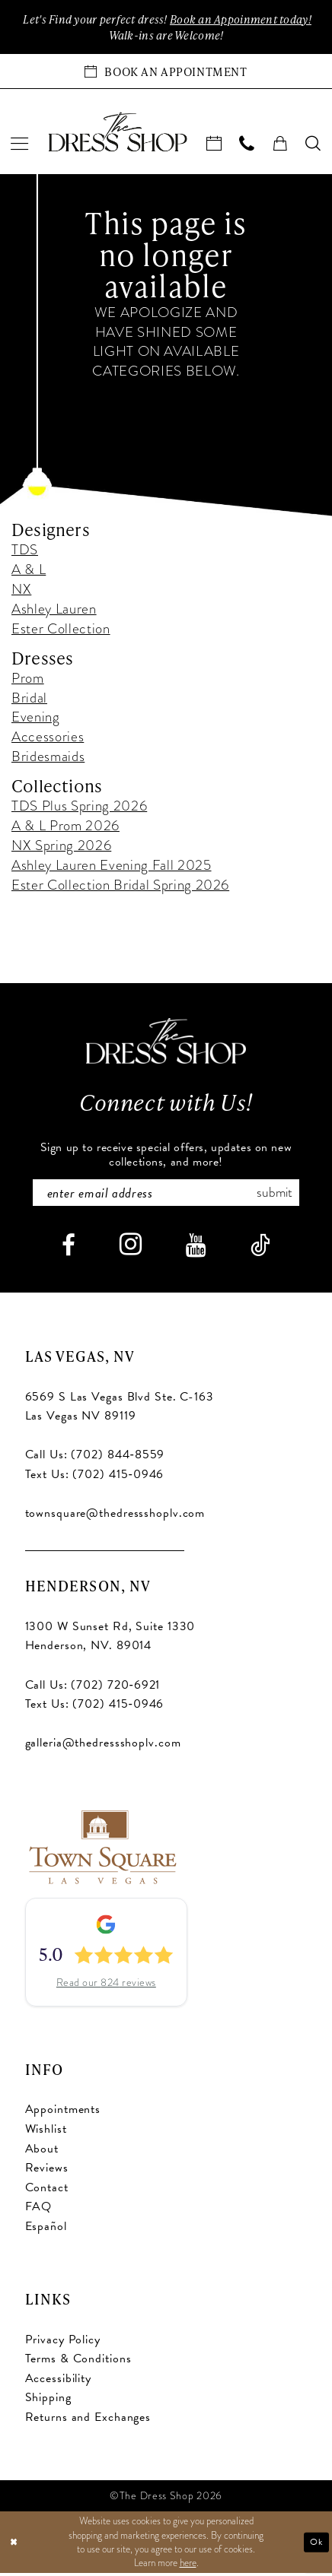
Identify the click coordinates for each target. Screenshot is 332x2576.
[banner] (117, 133)
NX (21, 590)
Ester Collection (60, 629)
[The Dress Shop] (166, 1043)
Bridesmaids (48, 757)
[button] (19, 145)
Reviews (47, 2171)
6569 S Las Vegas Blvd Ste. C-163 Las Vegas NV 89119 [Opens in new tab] (119, 1410)
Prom (27, 679)
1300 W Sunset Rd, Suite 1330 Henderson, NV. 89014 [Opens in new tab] (110, 1639)
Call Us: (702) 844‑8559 (95, 1457)
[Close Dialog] (14, 2544)
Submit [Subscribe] (279, 1194)
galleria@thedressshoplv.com (103, 1746)
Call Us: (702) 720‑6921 (93, 1688)
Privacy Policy (63, 2342)
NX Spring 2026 (61, 846)
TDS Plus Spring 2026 (79, 807)
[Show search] (313, 145)
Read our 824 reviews (106, 1985)
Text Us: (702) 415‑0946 (94, 1477)
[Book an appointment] (166, 73)
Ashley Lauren (54, 610)
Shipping (48, 2400)
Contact (47, 2190)
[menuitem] (19, 145)
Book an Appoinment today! (244, 19)
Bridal (29, 699)
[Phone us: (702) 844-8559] (247, 145)
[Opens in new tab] (101, 1847)
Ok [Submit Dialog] (315, 2544)
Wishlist (46, 2132)
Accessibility (58, 2381)
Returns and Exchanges (88, 2420)
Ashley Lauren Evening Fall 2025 (111, 866)
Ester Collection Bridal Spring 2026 (120, 886)
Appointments (63, 2112)
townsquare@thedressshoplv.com (115, 1516)
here (188, 2565)
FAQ (39, 2209)
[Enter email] (166, 1195)
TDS (24, 551)
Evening (35, 718)
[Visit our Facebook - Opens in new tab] (68, 1248)
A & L (28, 570)
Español (46, 2229)
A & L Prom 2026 (65, 826)
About (42, 2152)
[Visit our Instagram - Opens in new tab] (131, 1248)
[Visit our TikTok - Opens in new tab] (260, 1248)
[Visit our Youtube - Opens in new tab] (196, 1248)
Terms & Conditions (78, 2361)
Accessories (47, 737)
